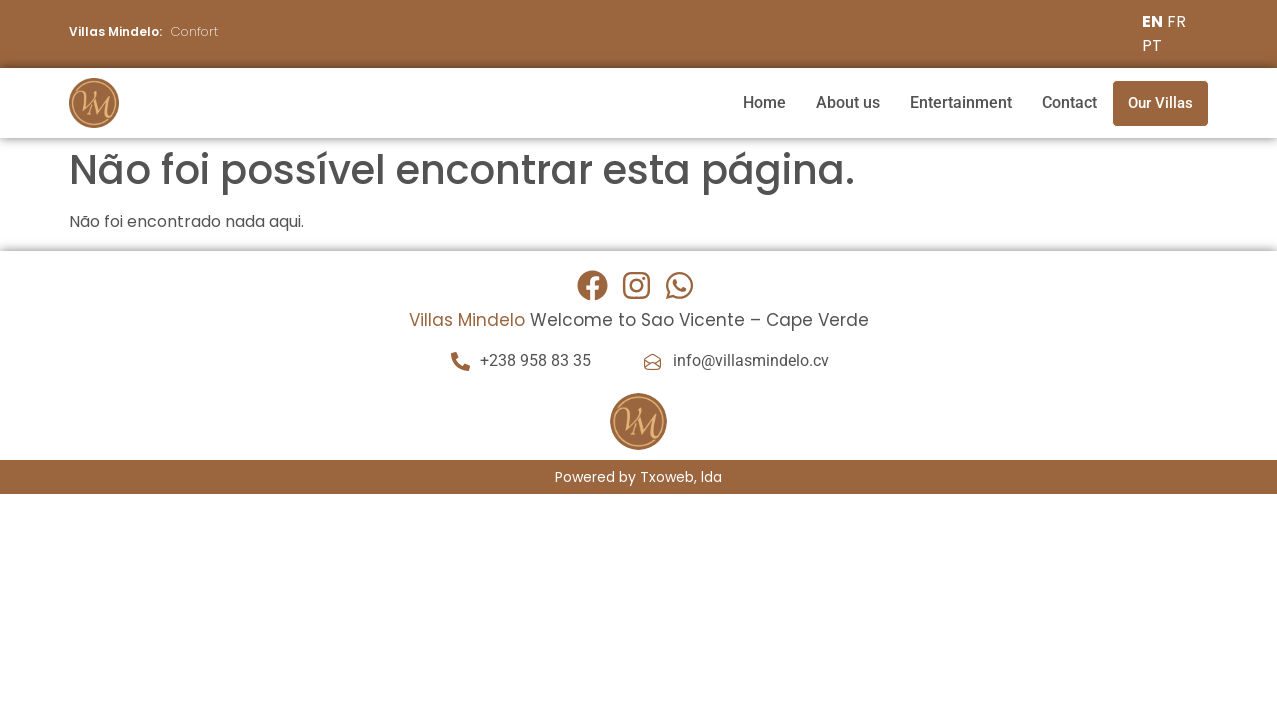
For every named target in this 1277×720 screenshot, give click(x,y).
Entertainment (961, 102)
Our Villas (1160, 103)
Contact (1069, 102)
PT (1152, 45)
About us (848, 102)
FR (1176, 21)
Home (764, 102)
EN (1152, 21)
